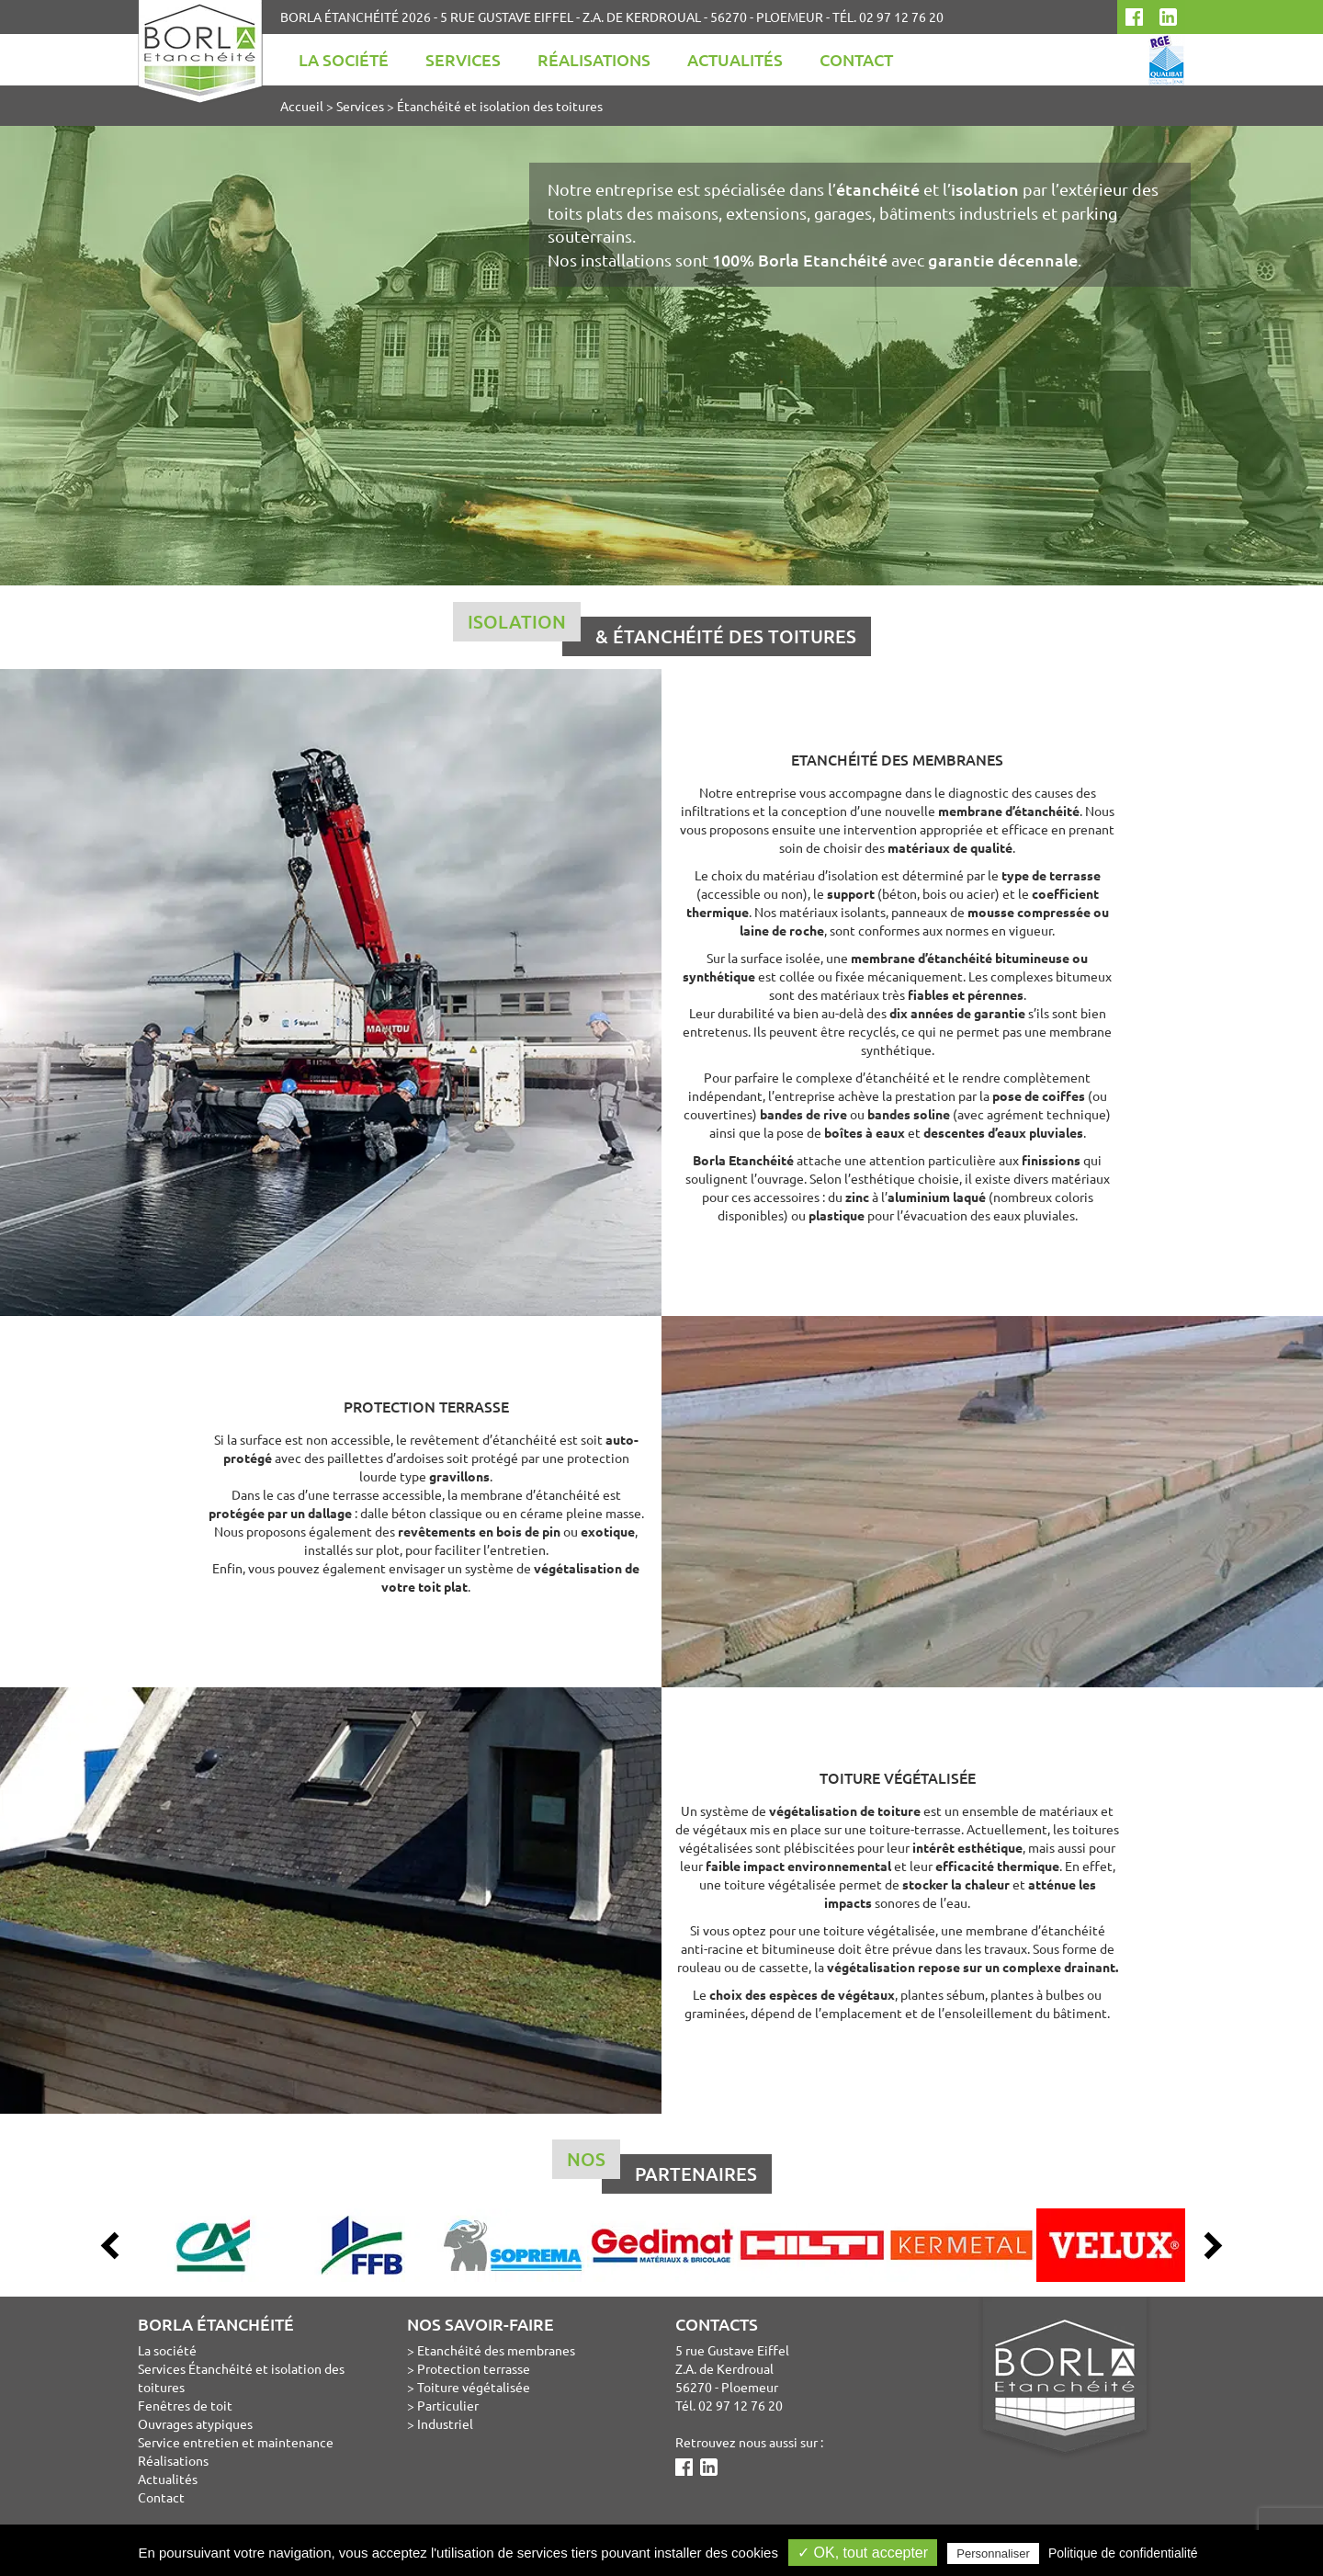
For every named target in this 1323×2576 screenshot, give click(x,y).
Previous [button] (109, 2245)
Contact (856, 59)
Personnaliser (993, 2553)
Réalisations (593, 59)
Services (463, 59)
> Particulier (443, 2405)
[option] (213, 2245)
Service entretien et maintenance (236, 2442)
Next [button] (1213, 2245)
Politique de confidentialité (1123, 2553)
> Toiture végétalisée (468, 2386)
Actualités (735, 59)
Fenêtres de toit (185, 2405)
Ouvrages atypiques (195, 2423)
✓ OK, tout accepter (862, 2552)
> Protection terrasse (468, 2368)
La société (344, 59)
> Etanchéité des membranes (491, 2350)
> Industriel (440, 2423)
